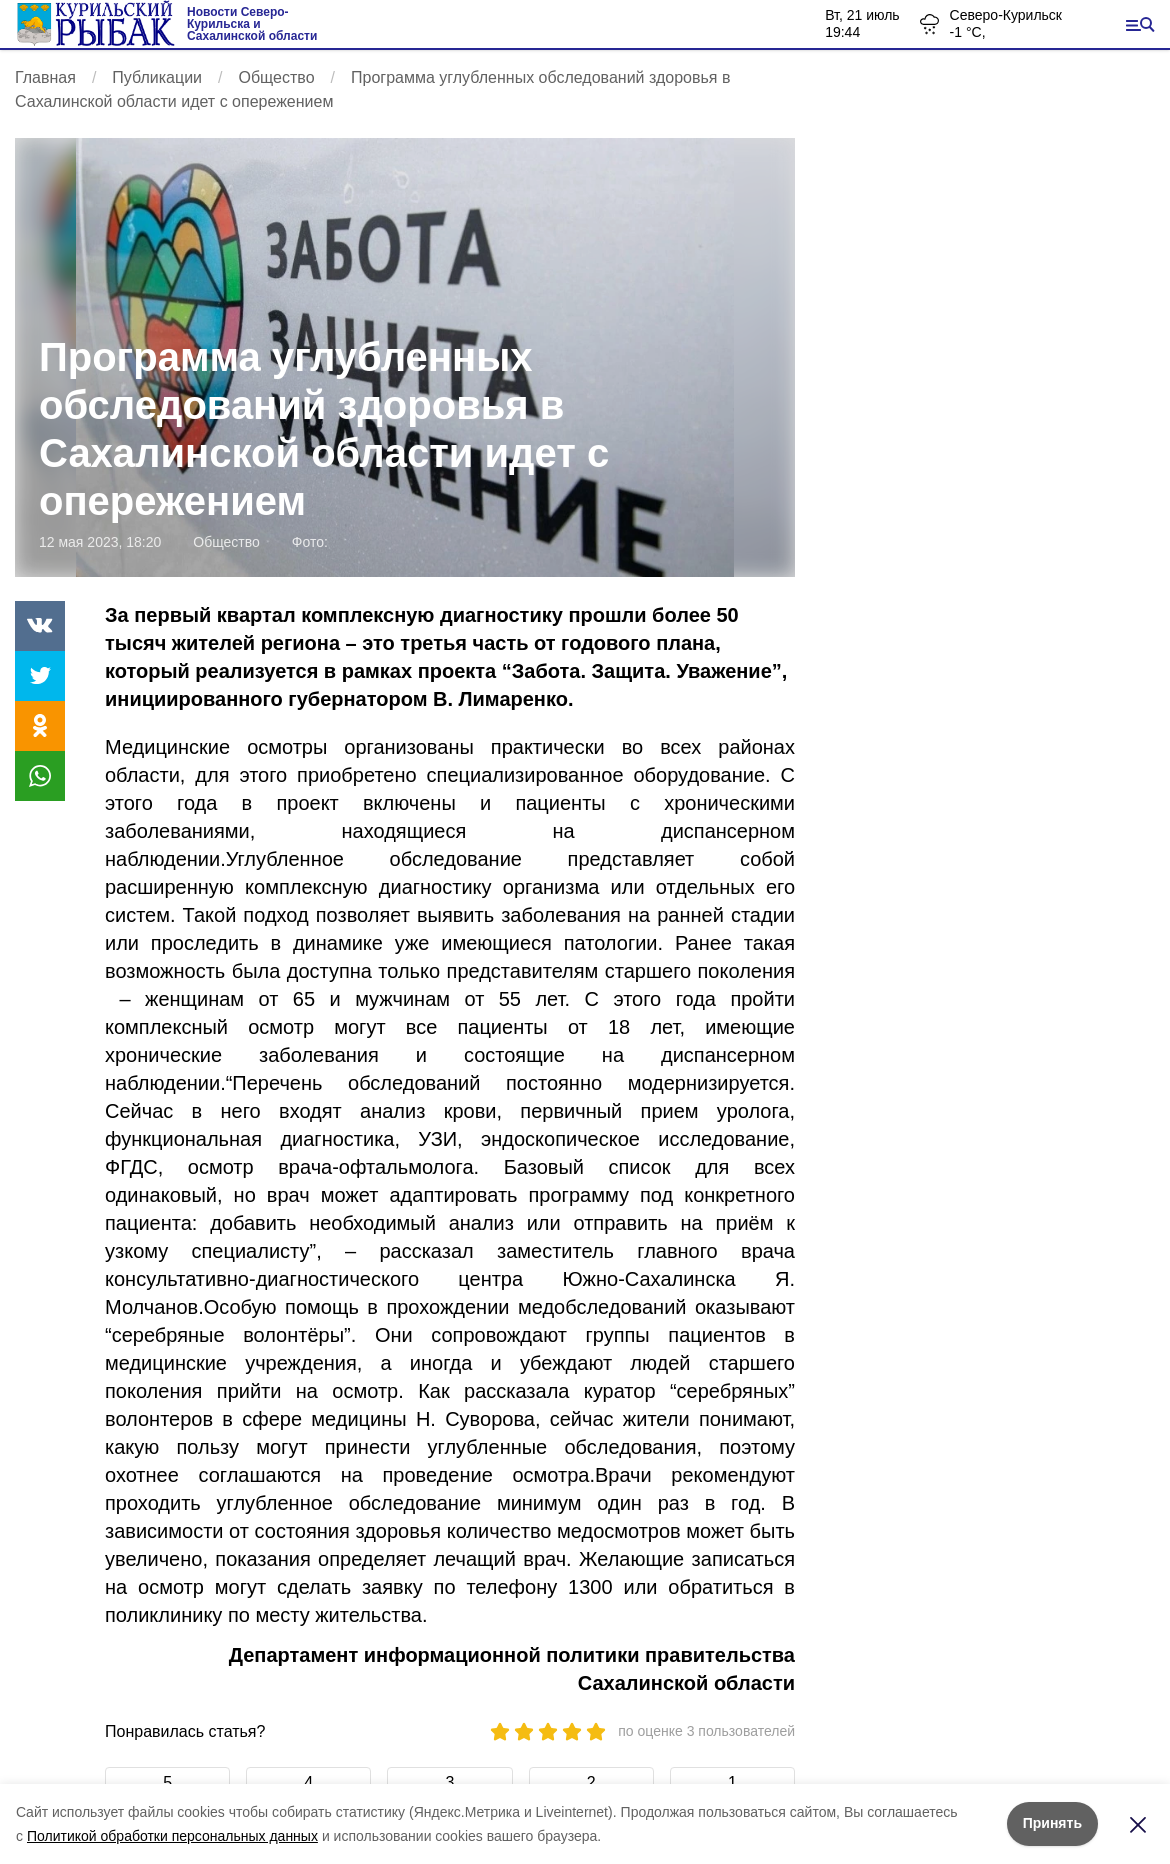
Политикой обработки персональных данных (172, 1836)
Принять (1052, 1823)
